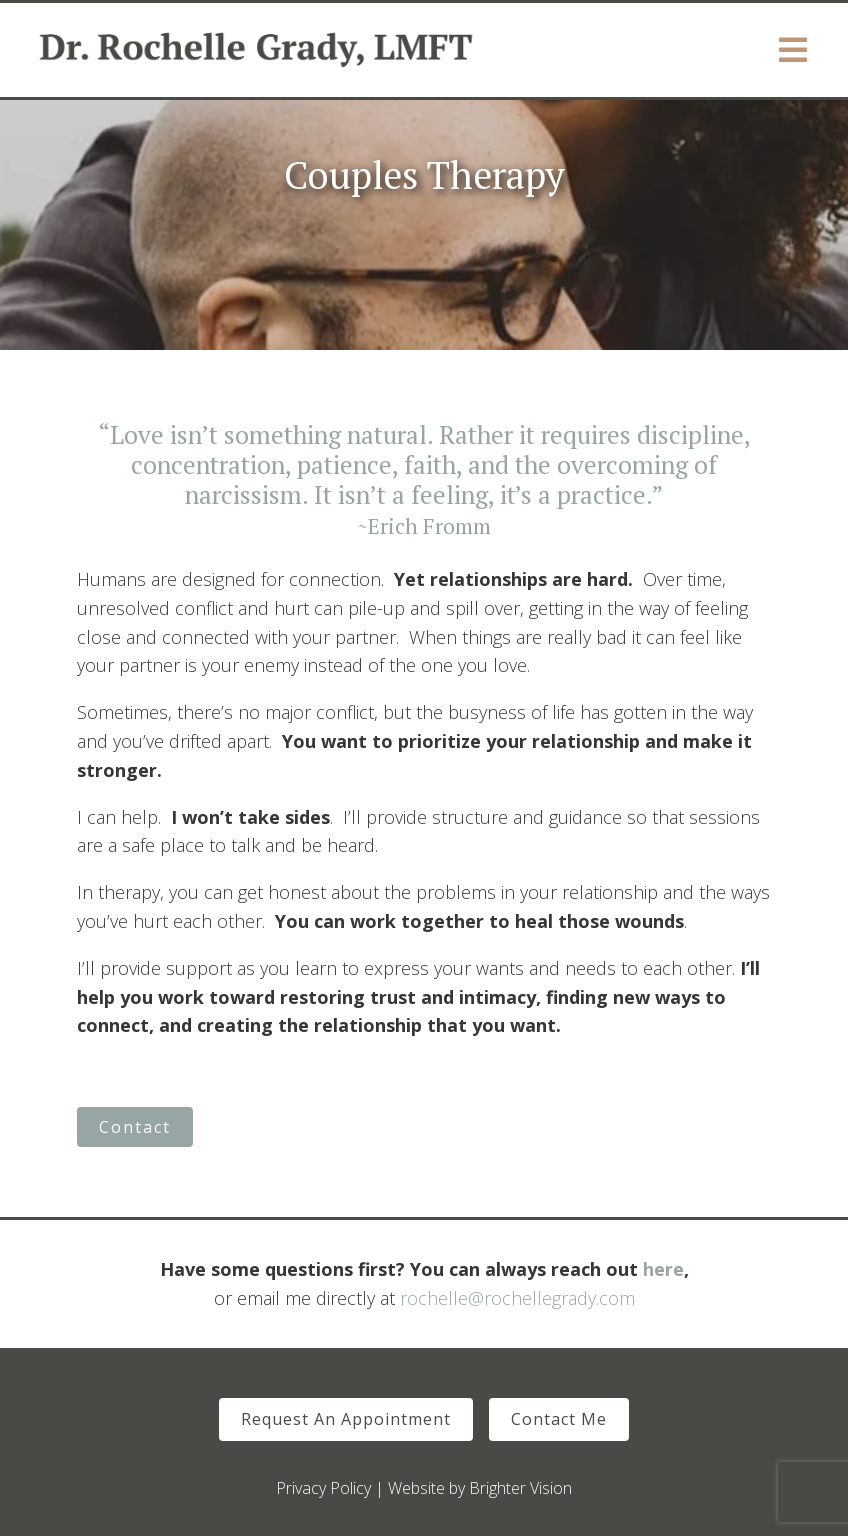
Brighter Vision (520, 1488)
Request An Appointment (346, 1419)
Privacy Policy (323, 1488)
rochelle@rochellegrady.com (517, 1298)
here (663, 1269)
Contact (135, 1127)
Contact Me (559, 1419)
